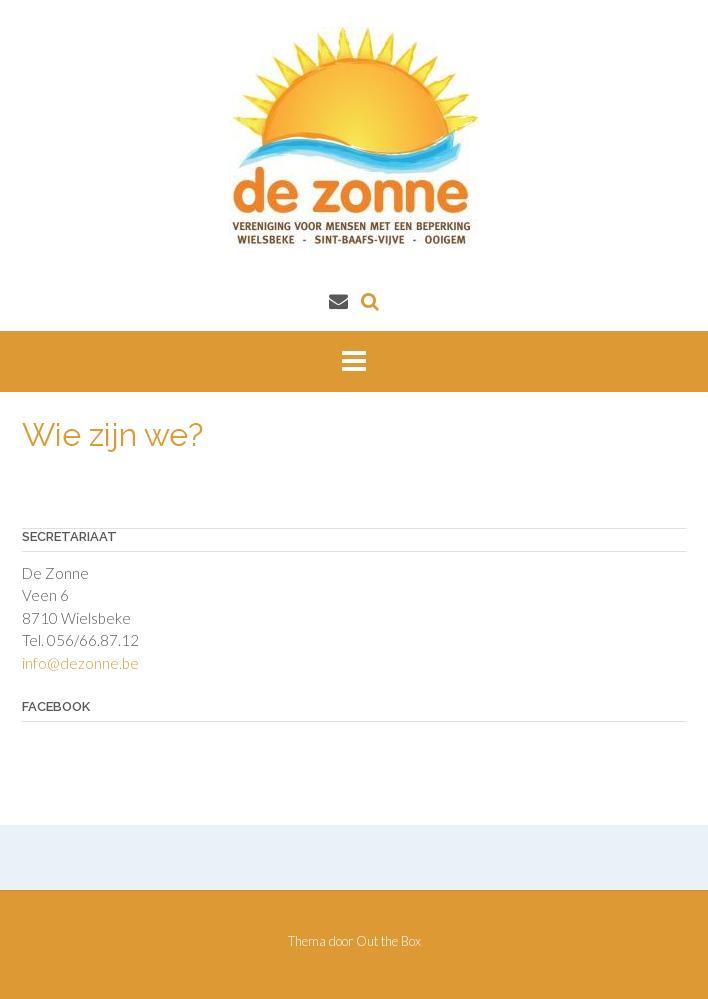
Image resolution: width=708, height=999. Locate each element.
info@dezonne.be (80, 663)
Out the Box (388, 941)
